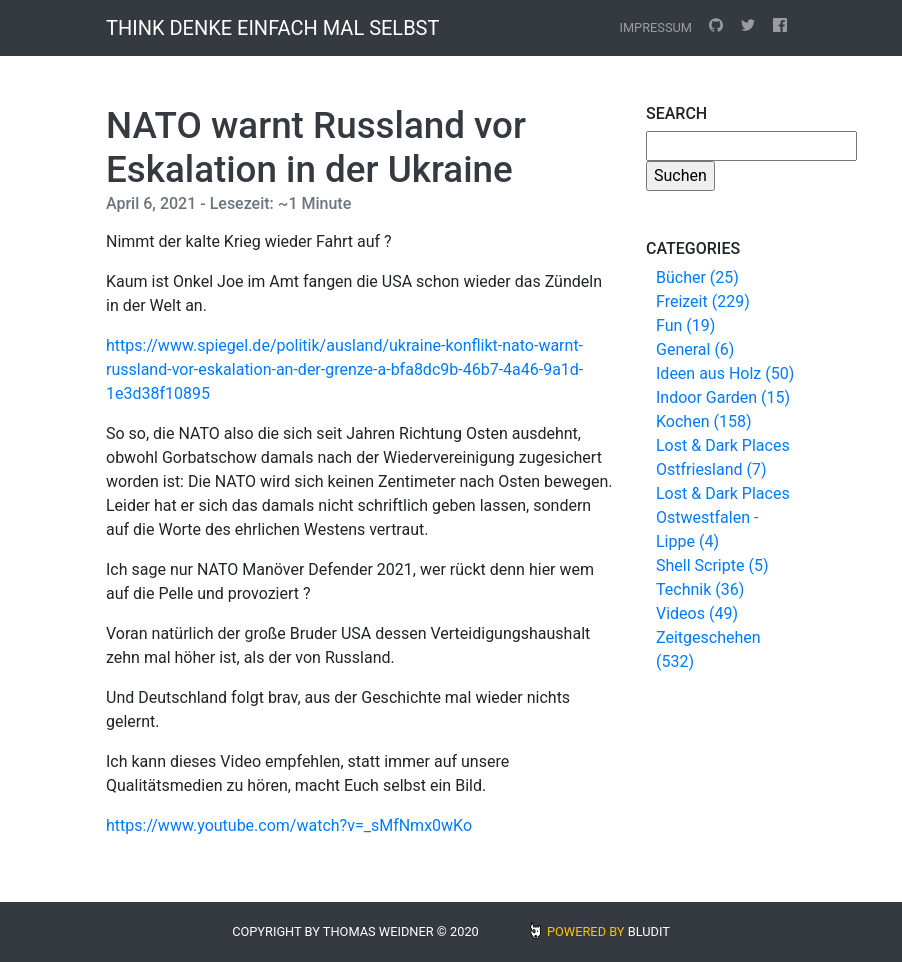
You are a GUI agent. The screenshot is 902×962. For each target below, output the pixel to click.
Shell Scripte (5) (712, 565)
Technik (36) (700, 589)
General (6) (695, 349)
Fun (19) (685, 325)
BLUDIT (649, 931)
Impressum (655, 27)
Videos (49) (697, 613)
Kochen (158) (703, 421)
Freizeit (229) (703, 301)
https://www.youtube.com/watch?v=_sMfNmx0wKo (289, 825)
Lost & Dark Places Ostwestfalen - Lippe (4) (723, 517)
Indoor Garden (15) (723, 397)
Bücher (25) (697, 277)
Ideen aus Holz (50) (725, 373)
